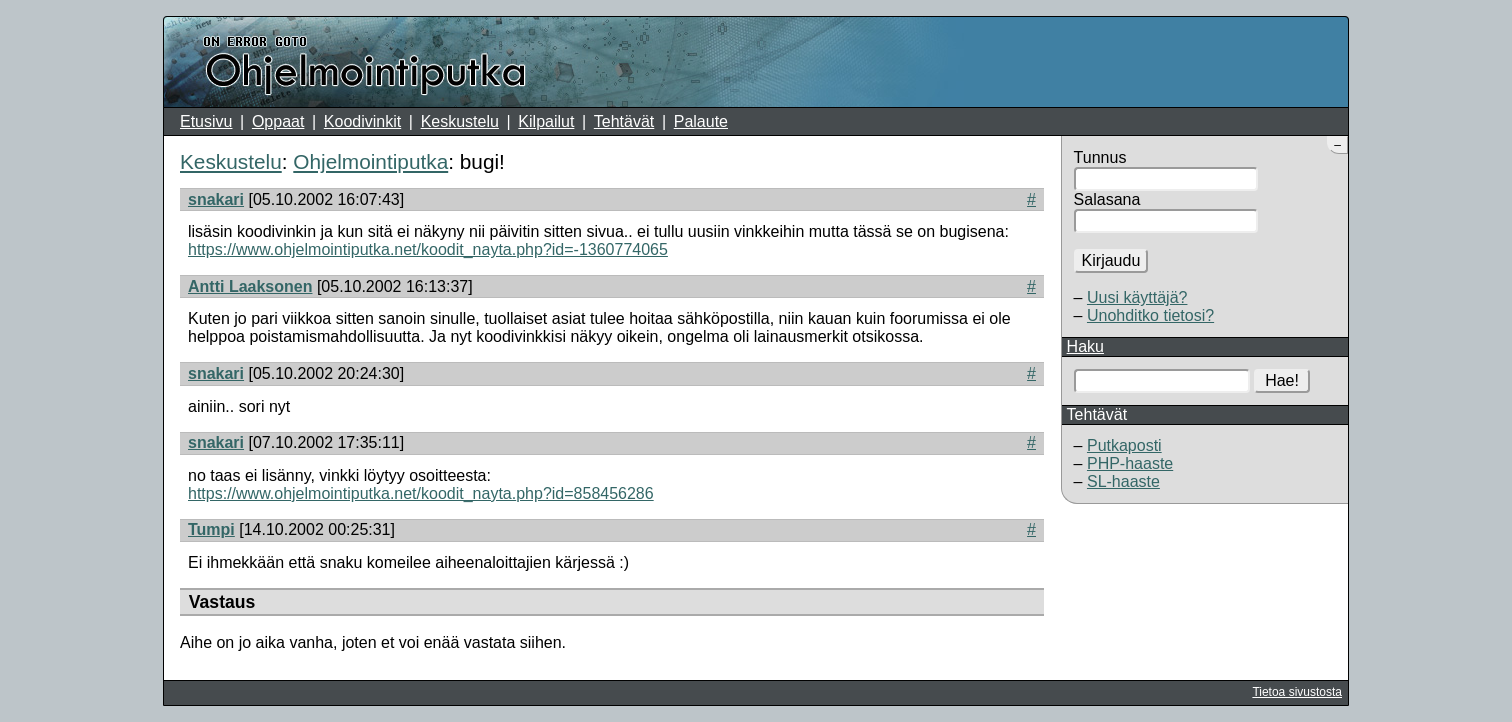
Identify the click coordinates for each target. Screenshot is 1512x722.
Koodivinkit (362, 121)
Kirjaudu (1111, 260)
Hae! (1282, 380)
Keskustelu (460, 121)
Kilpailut (546, 121)
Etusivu (206, 121)
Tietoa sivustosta (1297, 692)
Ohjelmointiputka (370, 161)
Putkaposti (1124, 445)
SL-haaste (1123, 481)
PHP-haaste (1130, 463)
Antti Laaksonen (250, 286)
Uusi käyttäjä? (1137, 297)
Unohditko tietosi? (1150, 315)
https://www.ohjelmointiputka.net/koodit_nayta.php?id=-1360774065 (428, 249)
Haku (1085, 346)
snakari (216, 199)
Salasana (1107, 199)
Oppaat (278, 121)
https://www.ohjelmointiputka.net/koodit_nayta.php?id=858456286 (421, 493)
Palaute (701, 121)
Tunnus (1100, 157)
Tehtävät (624, 121)
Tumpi (211, 529)
